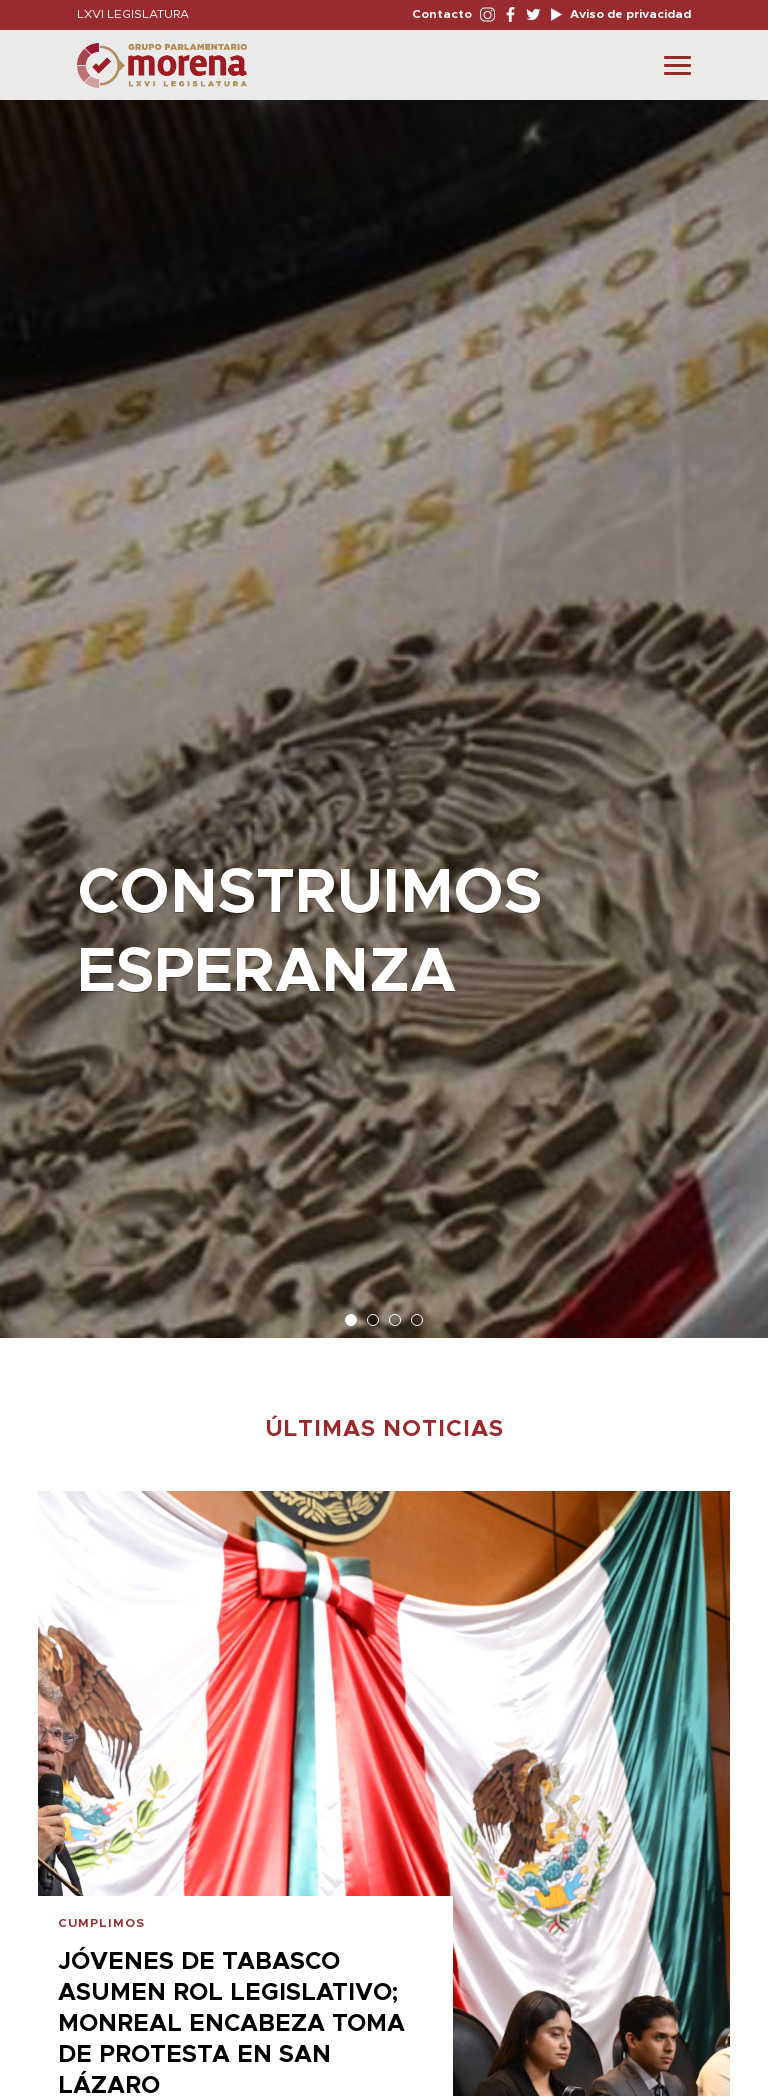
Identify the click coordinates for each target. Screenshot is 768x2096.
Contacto (442, 14)
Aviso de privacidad (629, 14)
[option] (384, 709)
